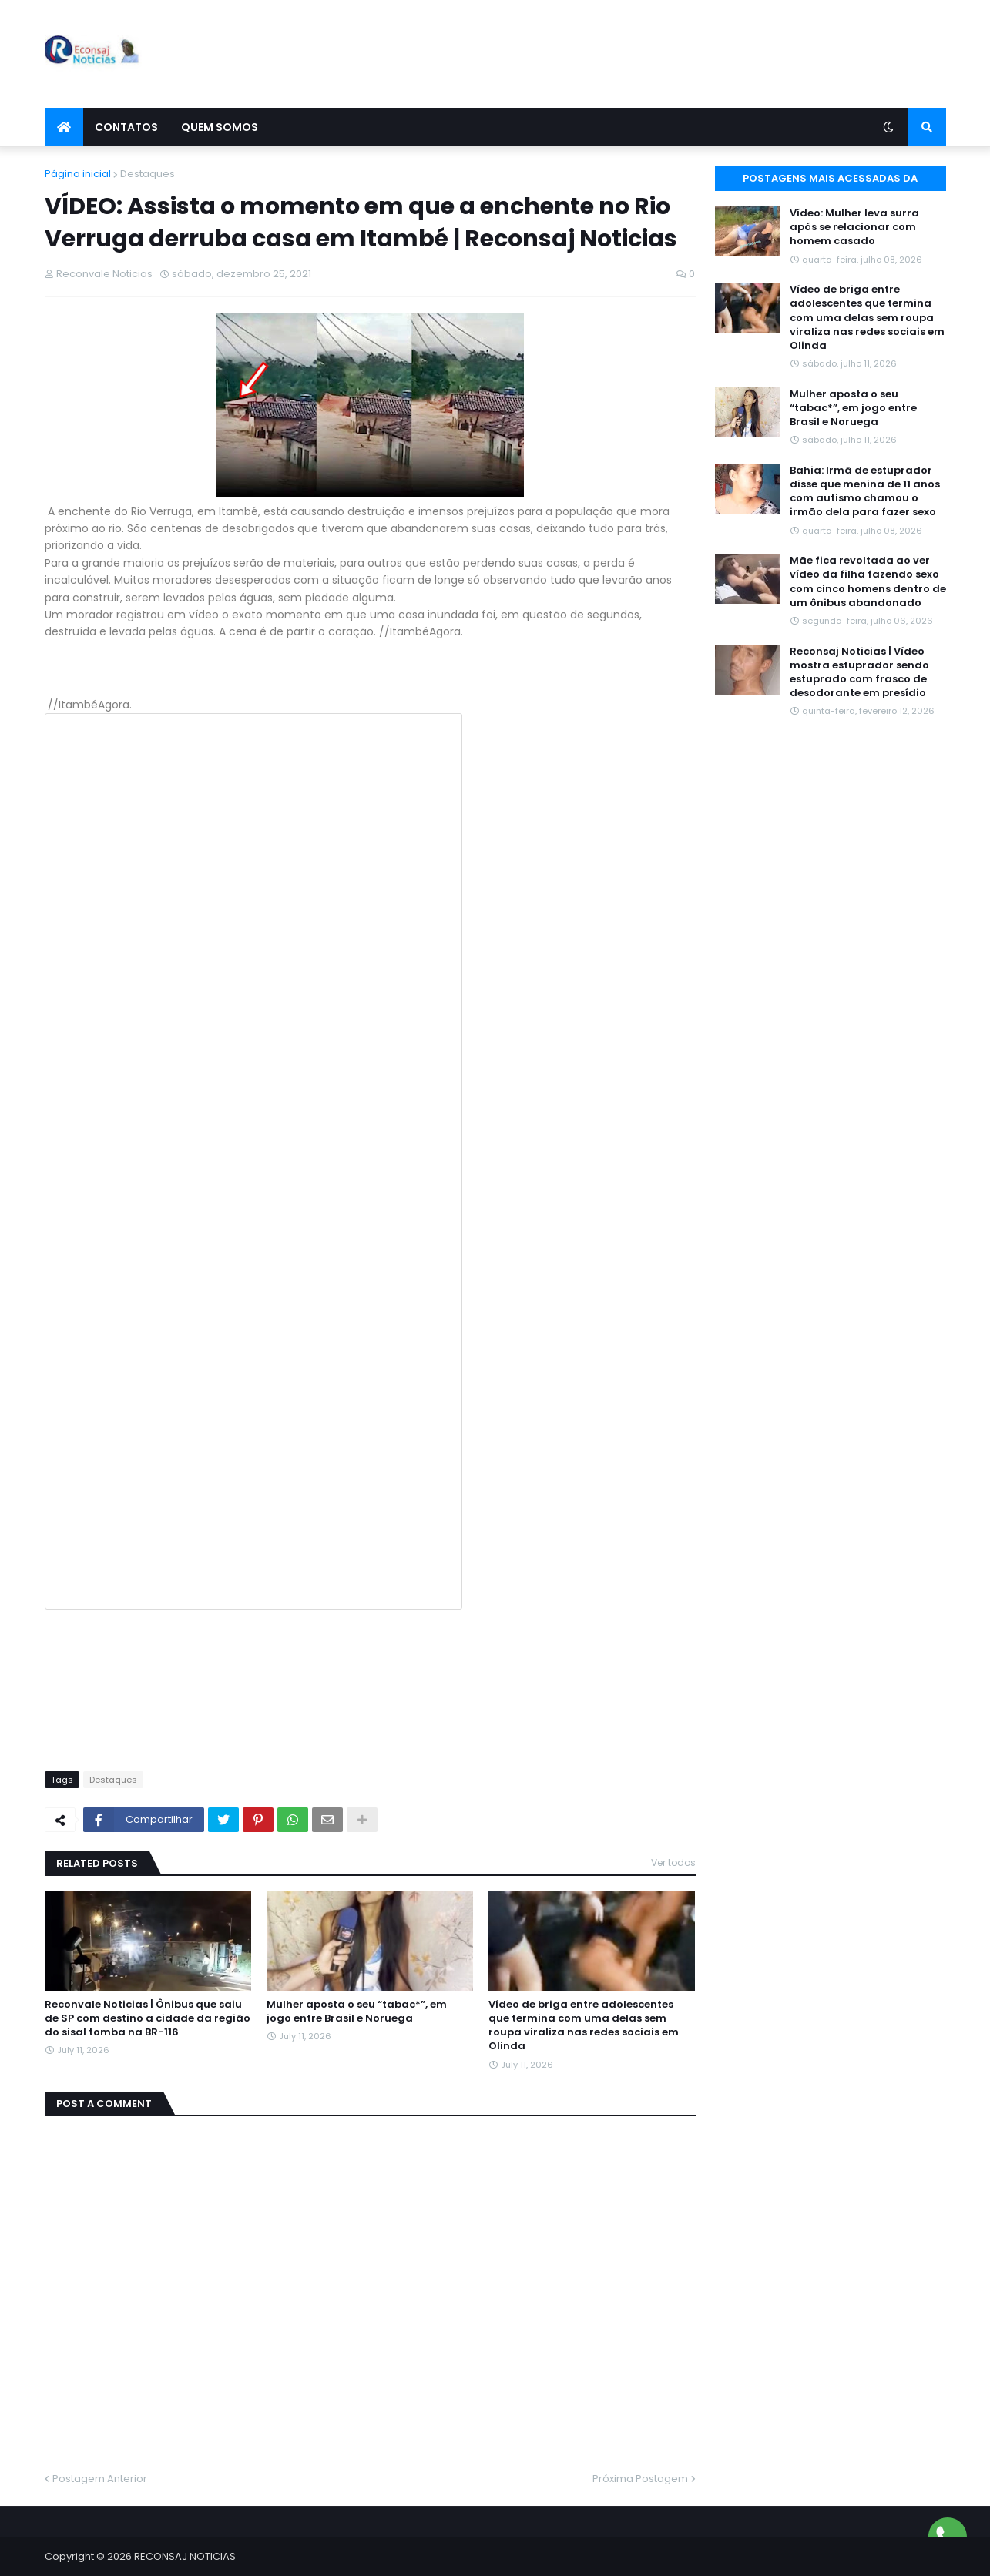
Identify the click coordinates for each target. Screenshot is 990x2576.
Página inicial (78, 173)
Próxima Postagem (640, 2478)
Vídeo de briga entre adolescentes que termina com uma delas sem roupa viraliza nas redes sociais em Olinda (583, 2026)
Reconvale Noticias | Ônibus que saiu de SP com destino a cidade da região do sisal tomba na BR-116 (147, 2018)
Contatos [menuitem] (126, 127)
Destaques (147, 173)
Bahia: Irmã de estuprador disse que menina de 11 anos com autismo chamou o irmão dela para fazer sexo (865, 492)
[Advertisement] (665, 54)
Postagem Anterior (99, 2478)
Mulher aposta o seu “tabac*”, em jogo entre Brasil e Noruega (357, 2011)
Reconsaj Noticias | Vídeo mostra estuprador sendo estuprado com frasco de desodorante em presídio (859, 673)
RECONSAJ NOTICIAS (185, 2556)
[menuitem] (64, 127)
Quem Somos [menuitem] (219, 127)
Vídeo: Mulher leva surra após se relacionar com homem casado (854, 227)
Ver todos (673, 1862)
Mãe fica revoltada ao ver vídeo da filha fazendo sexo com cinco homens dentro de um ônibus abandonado (868, 582)
